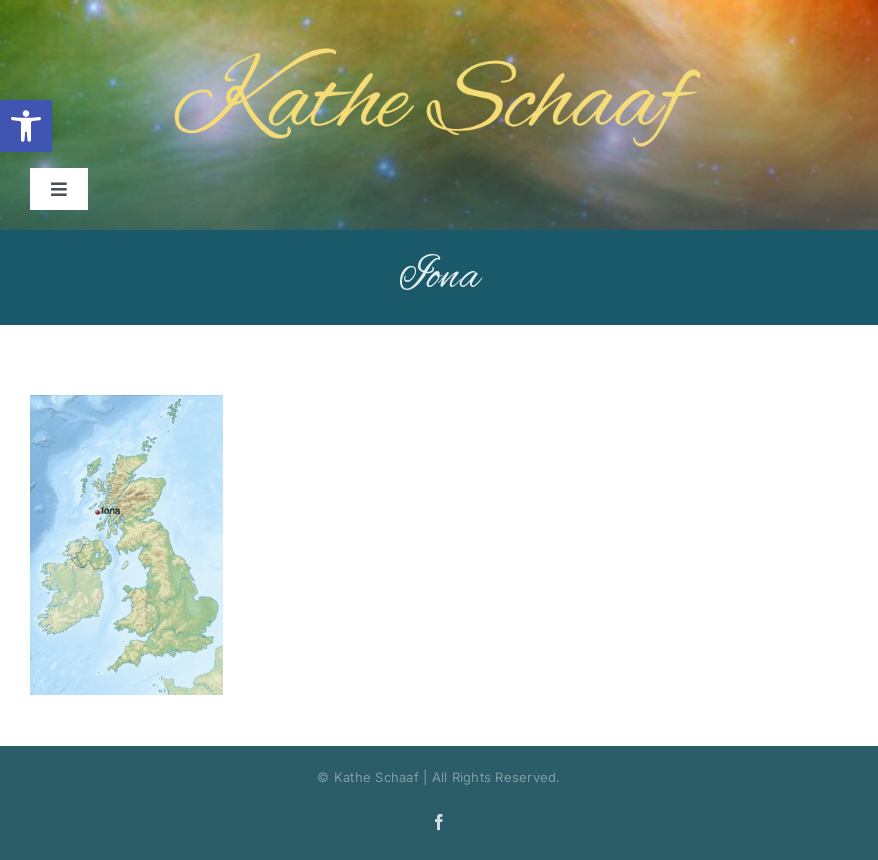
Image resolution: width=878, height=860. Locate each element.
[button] (26, 126)
